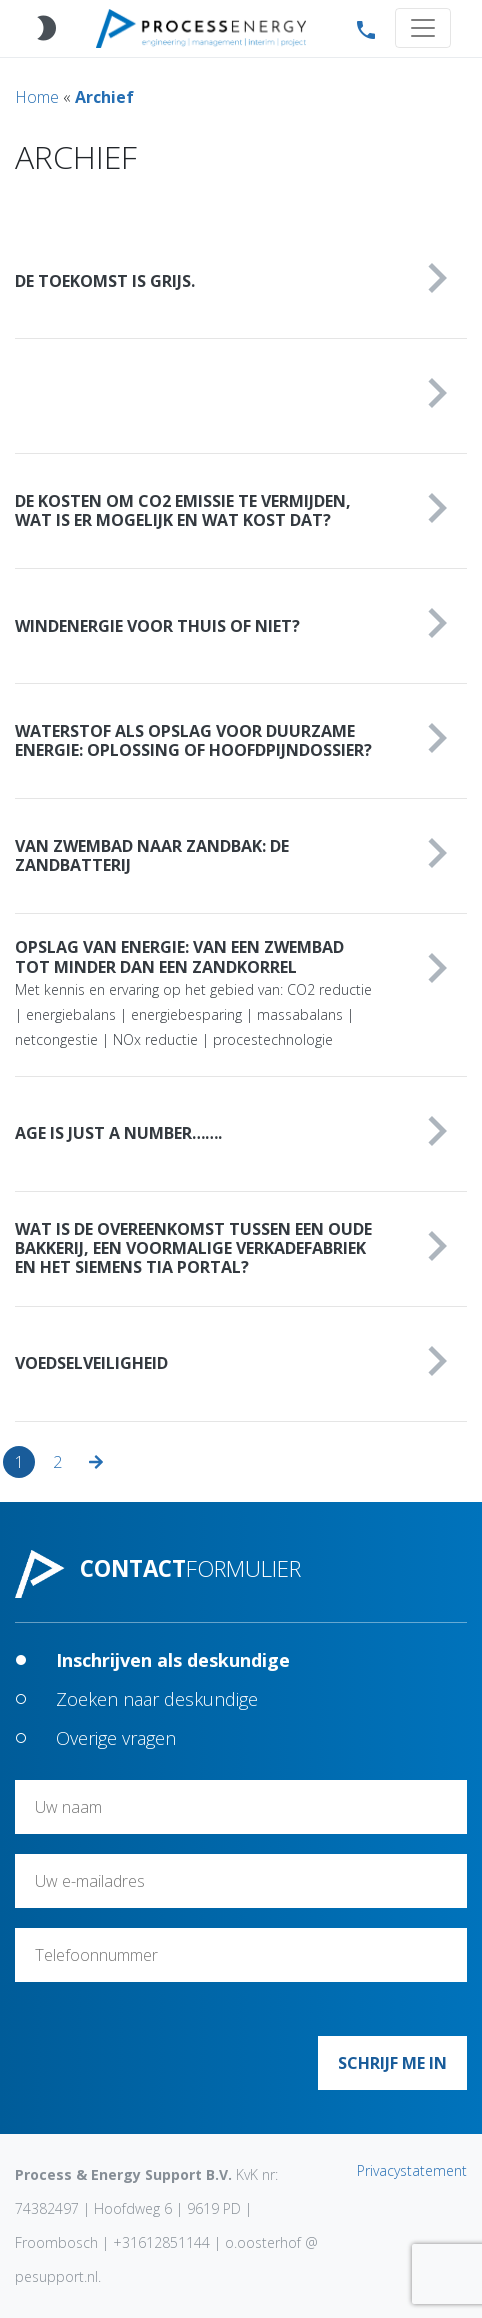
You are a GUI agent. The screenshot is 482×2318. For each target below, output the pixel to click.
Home (37, 97)
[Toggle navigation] (423, 28)
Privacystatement (412, 2170)
